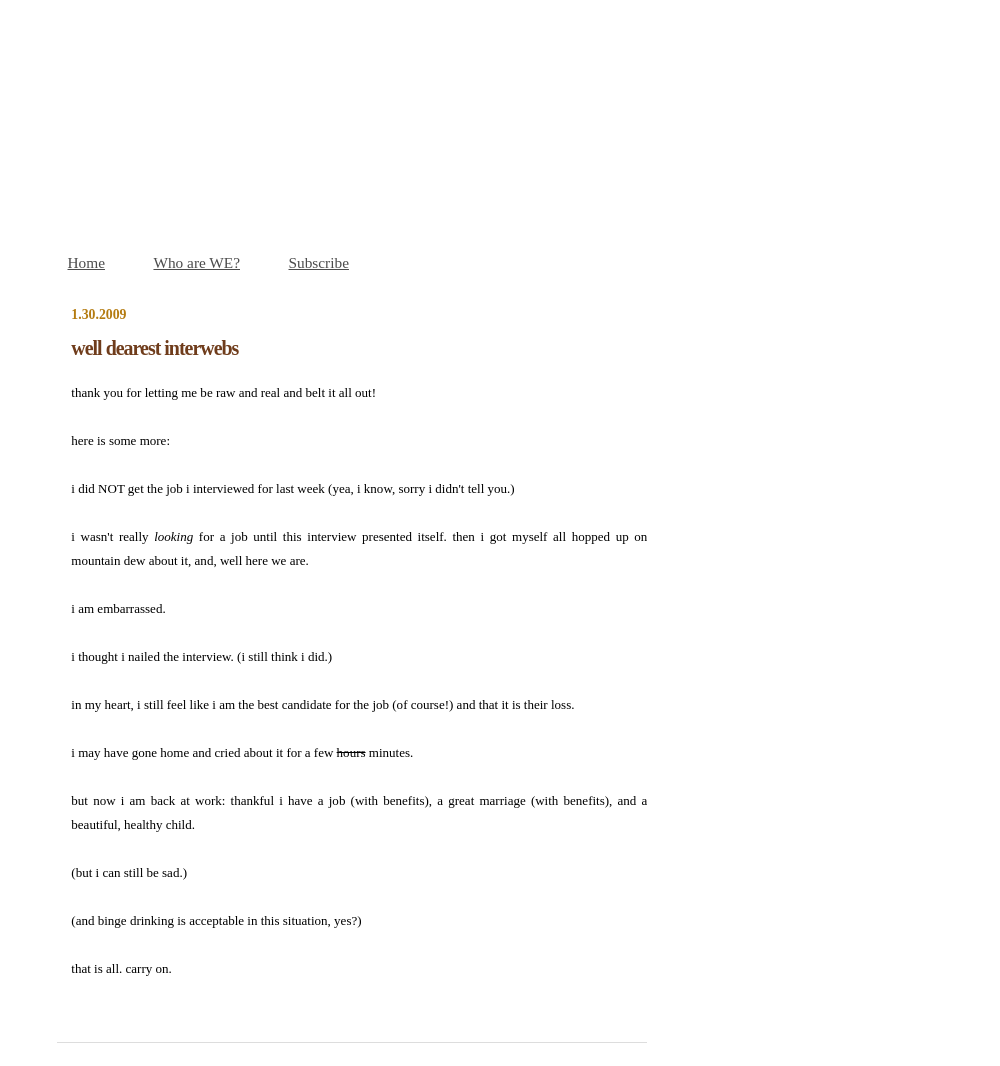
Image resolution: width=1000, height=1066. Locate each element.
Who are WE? (196, 262)
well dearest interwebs (154, 348)
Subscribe (319, 262)
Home (86, 262)
